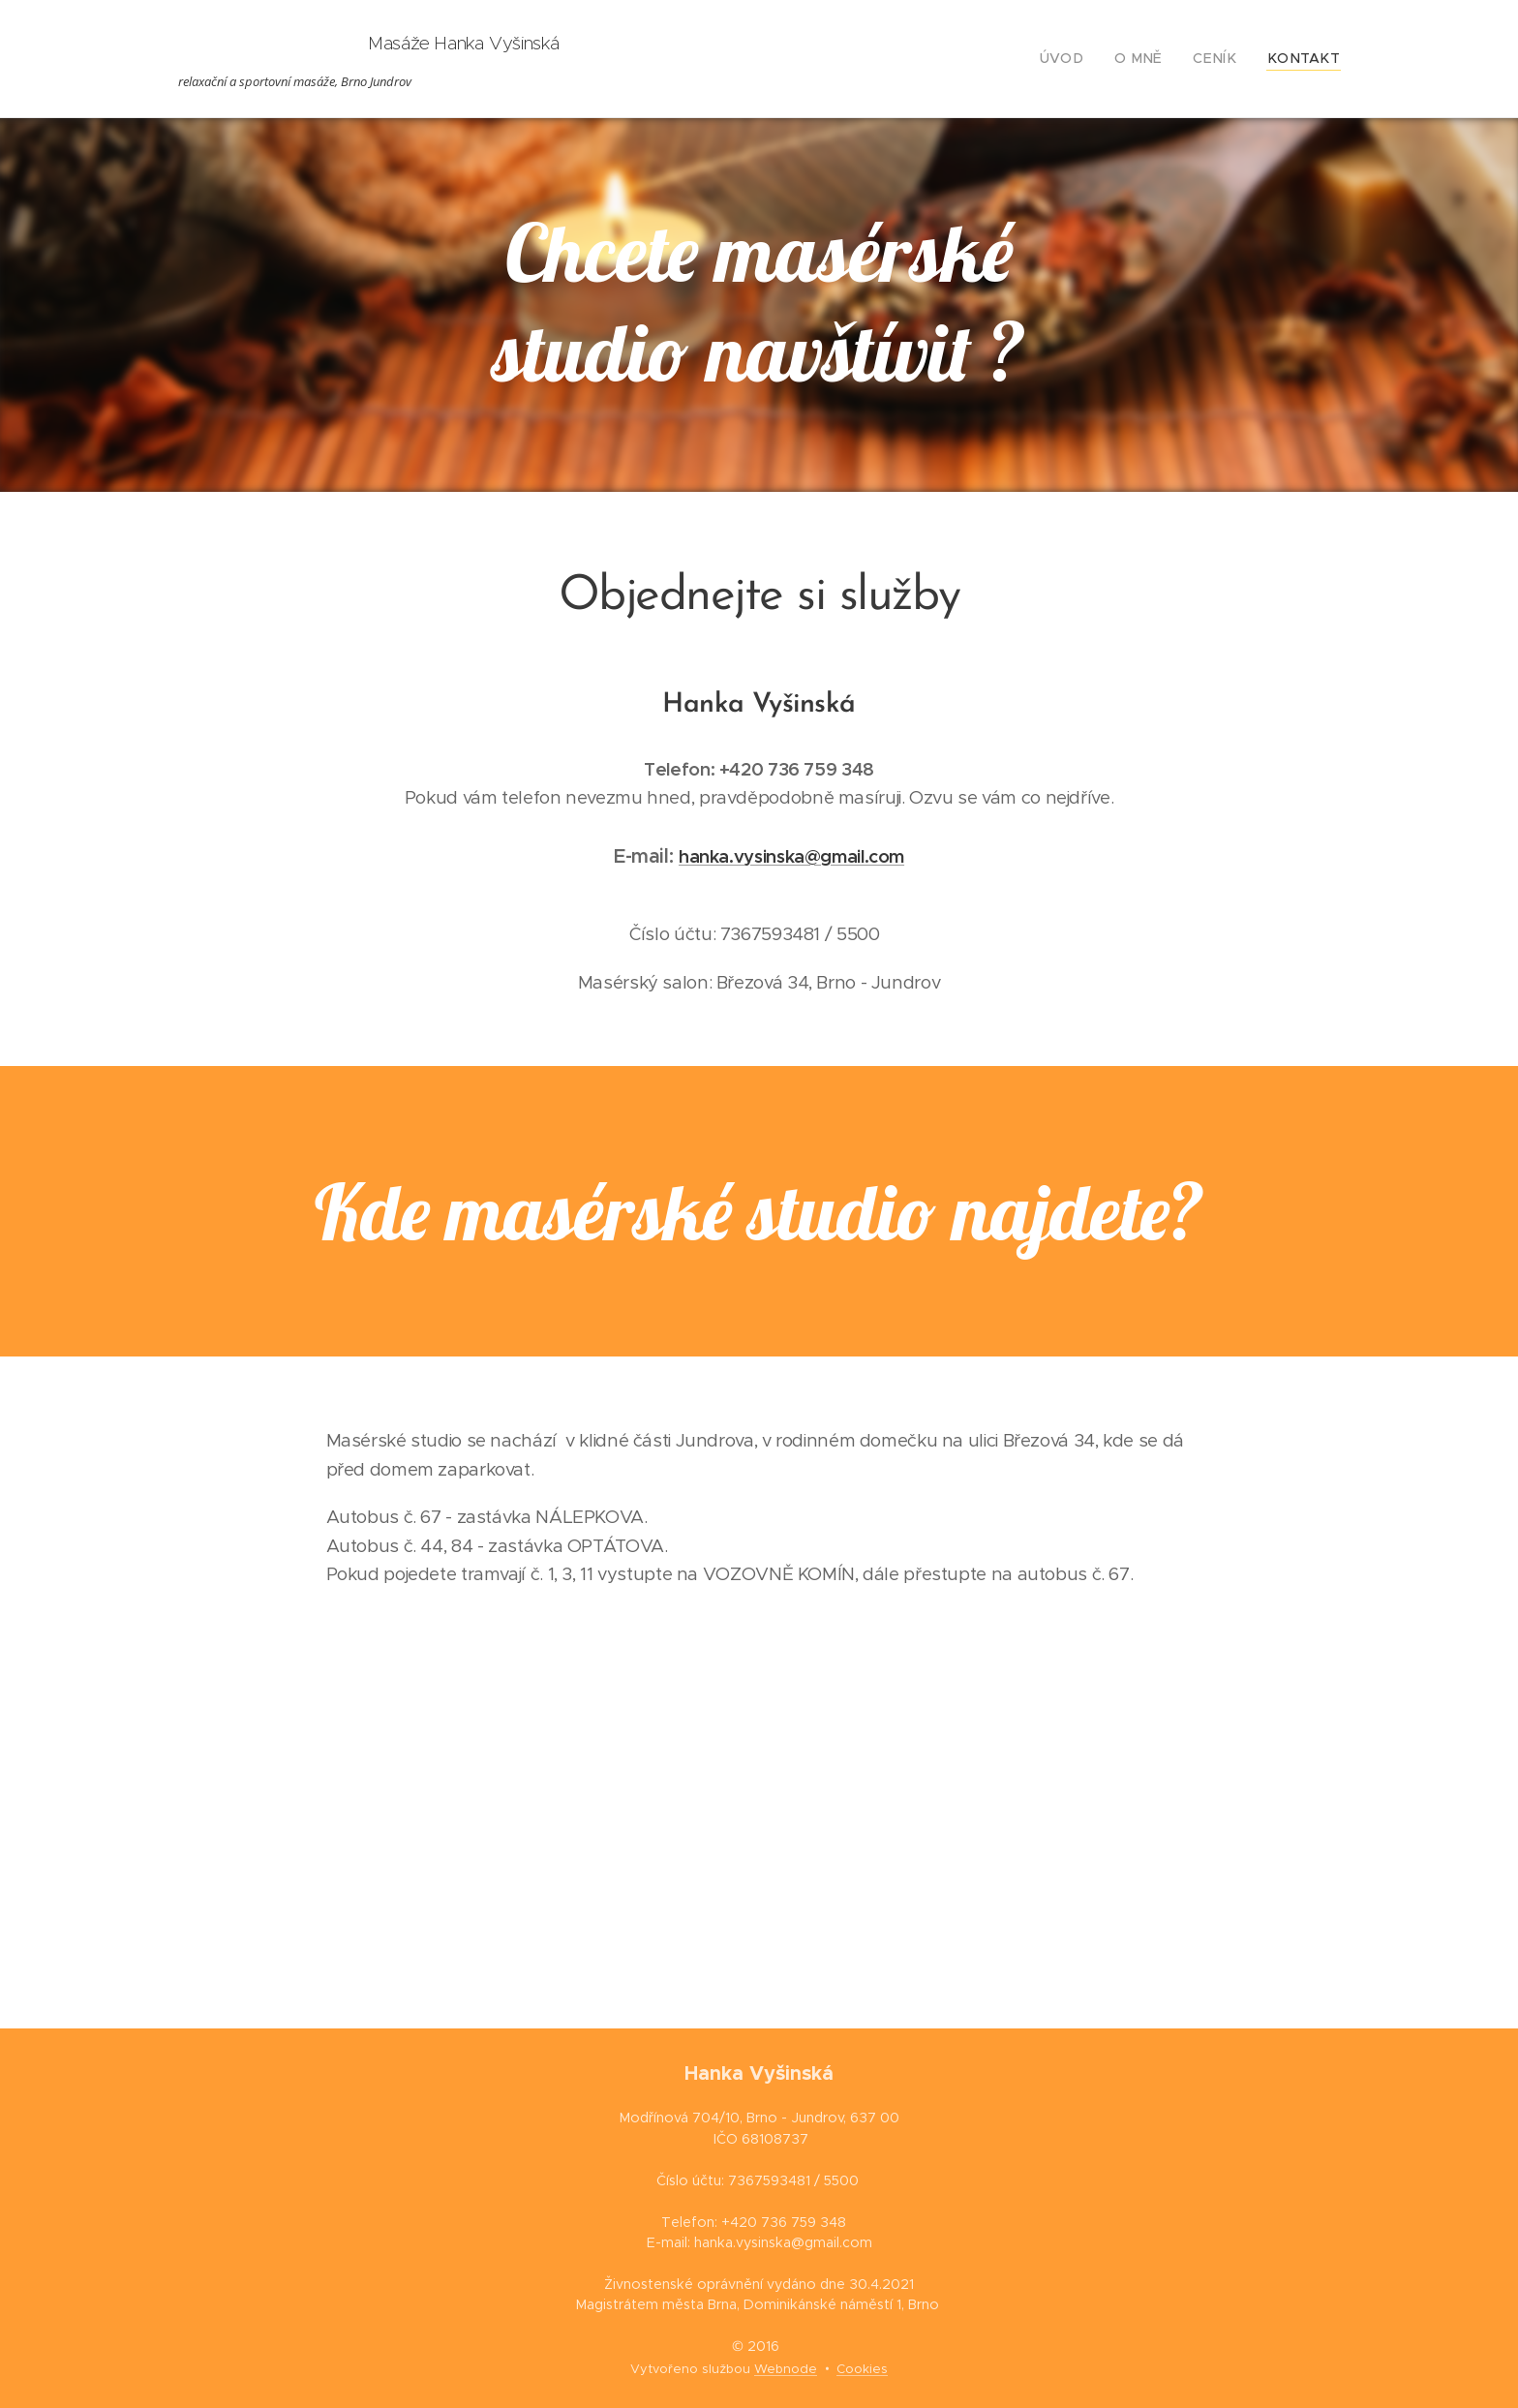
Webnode (785, 2369)
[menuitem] (1088, 59)
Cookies (862, 2369)
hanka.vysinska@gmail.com (791, 856)
